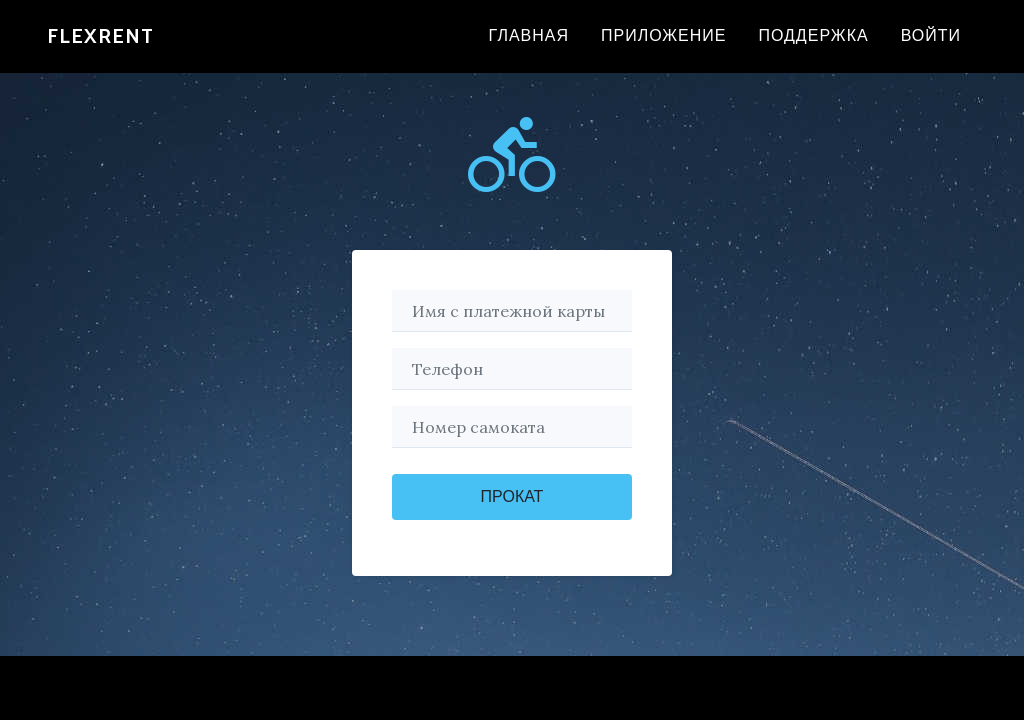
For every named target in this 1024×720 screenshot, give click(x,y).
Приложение (663, 47)
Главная (529, 47)
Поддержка (813, 47)
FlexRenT (100, 48)
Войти (931, 47)
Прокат (512, 496)
